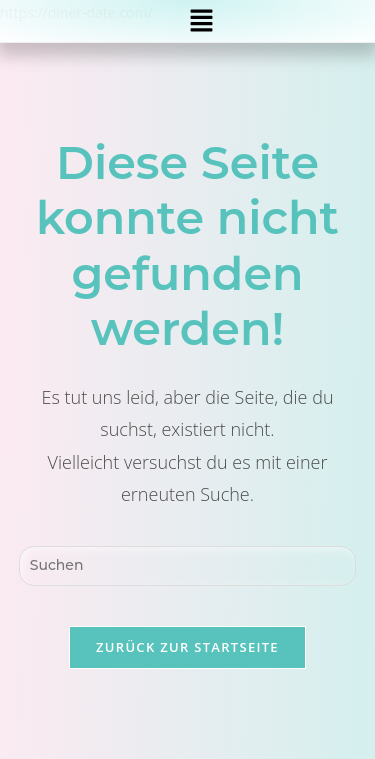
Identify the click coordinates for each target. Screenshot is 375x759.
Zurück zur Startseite (187, 647)
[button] (202, 21)
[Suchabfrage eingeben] (188, 566)
